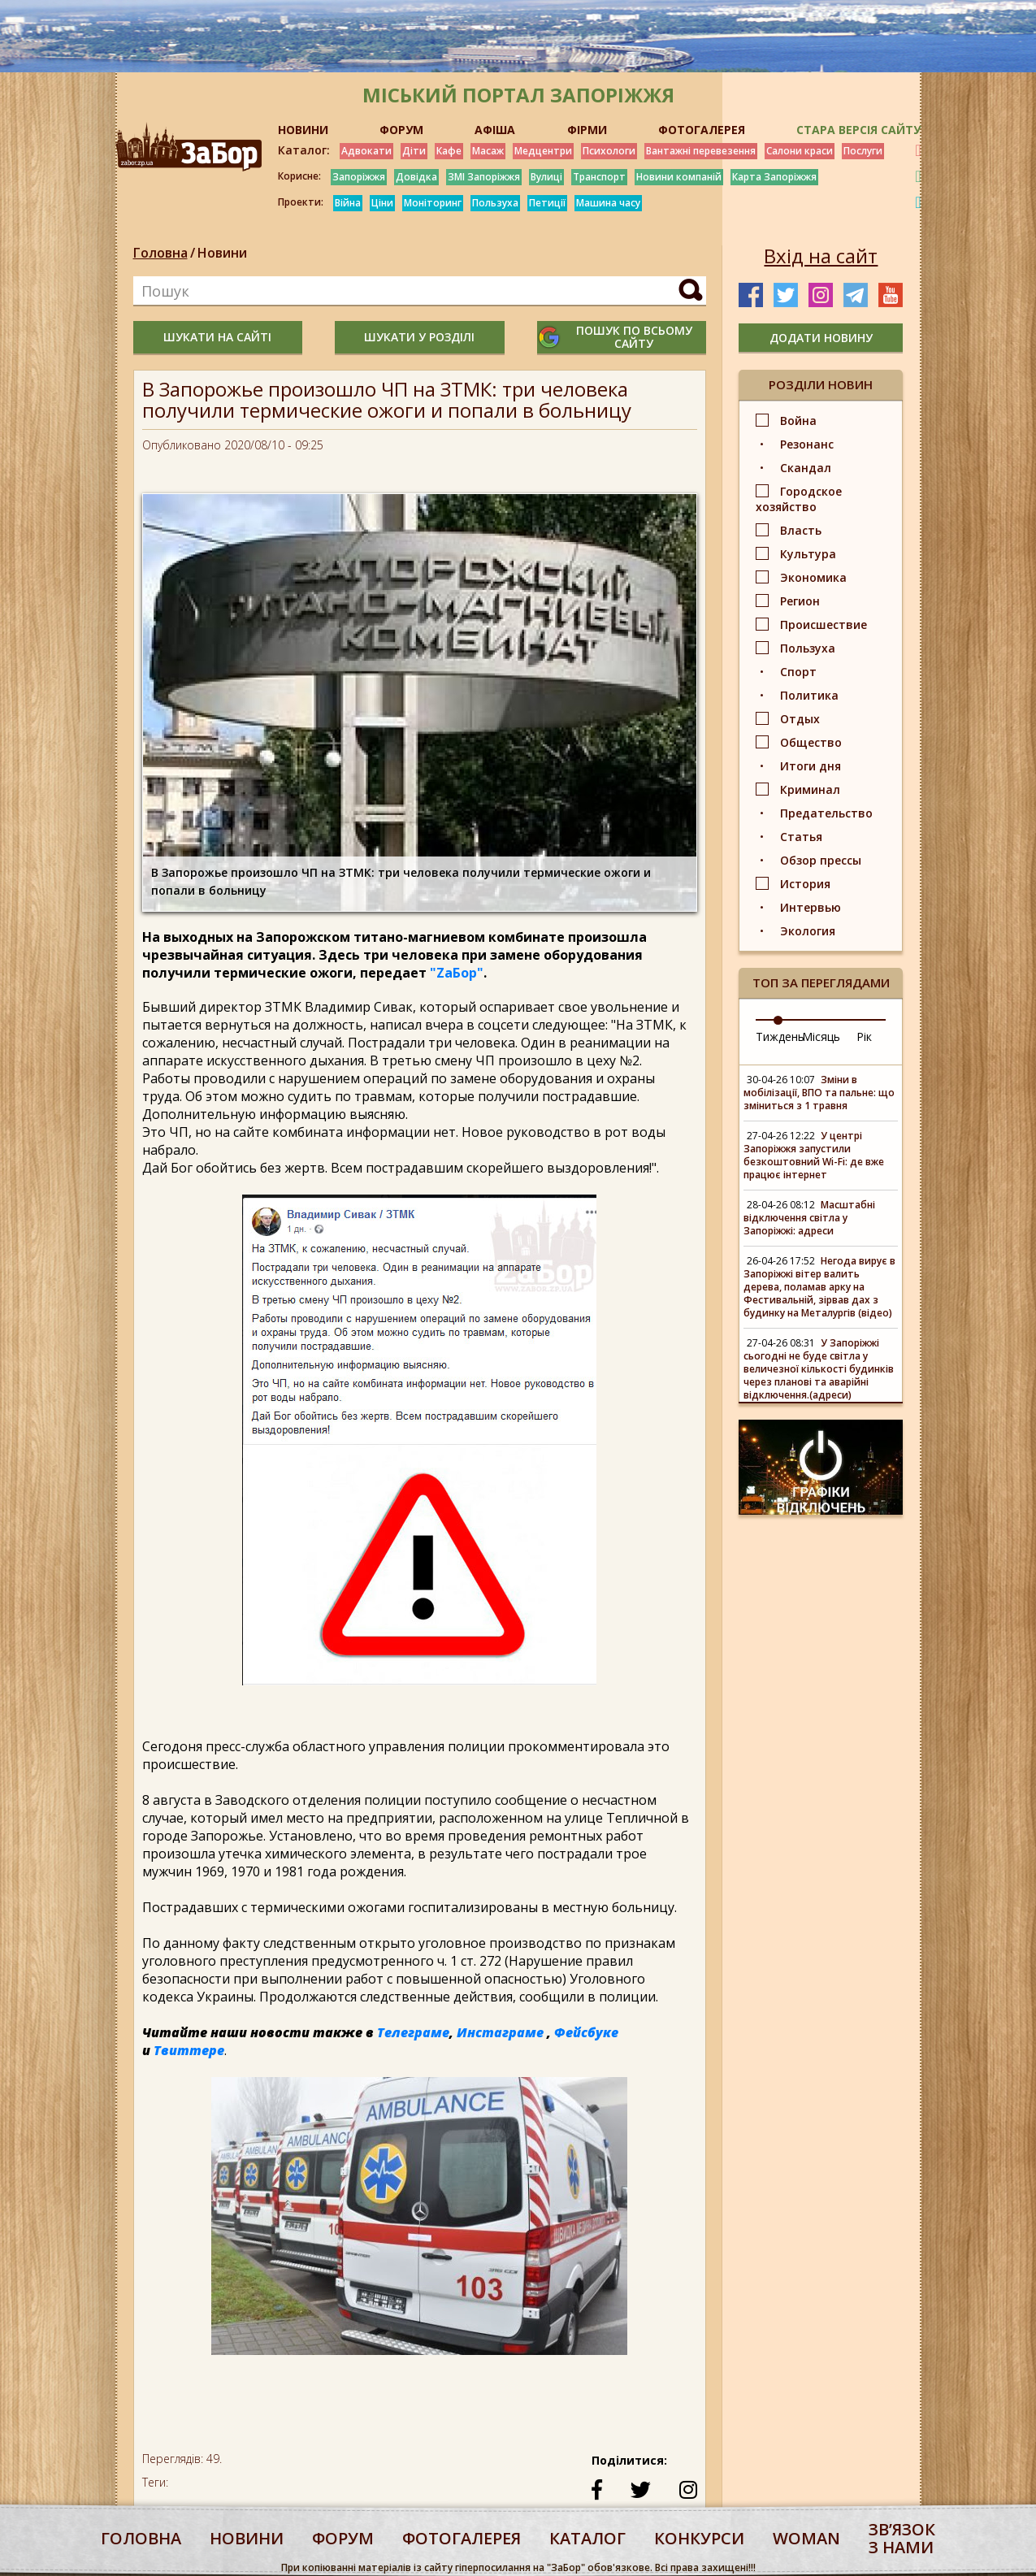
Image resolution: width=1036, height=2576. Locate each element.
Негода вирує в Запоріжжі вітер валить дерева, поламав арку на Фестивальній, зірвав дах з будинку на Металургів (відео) (819, 1287)
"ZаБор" (456, 973)
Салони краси (799, 151)
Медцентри (543, 151)
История (805, 883)
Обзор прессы (820, 860)
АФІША (495, 129)
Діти (414, 151)
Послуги (862, 151)
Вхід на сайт (821, 256)
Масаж (488, 151)
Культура (808, 554)
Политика (809, 695)
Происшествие (823, 624)
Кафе (449, 151)
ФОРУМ (401, 129)
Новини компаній (679, 177)
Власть (800, 530)
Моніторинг (433, 203)
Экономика (813, 577)
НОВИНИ (303, 129)
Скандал (805, 467)
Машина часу (608, 203)
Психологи (609, 151)
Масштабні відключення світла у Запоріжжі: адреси (809, 1218)
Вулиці (546, 177)
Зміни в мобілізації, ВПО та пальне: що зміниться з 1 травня (819, 1092)
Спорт (798, 671)
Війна (348, 203)
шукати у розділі (419, 337)
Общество (811, 742)
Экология (807, 931)
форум (343, 2538)
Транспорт (599, 177)
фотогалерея (461, 2538)
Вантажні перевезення (701, 151)
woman (806, 2538)
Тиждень (780, 1036)
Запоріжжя (358, 177)
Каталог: (304, 150)
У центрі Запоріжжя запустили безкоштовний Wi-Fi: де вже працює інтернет (813, 1155)
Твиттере (189, 2050)
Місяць (821, 1036)
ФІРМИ (587, 129)
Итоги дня (810, 766)
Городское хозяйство (799, 499)
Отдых (800, 718)
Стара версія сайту (858, 129)
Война (798, 420)
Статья (801, 836)
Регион (800, 601)
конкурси (699, 2538)
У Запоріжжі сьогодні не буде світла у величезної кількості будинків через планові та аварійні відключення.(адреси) (818, 1369)
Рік (864, 1036)
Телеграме (413, 2032)
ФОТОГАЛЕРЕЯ (701, 129)
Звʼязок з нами (902, 2538)
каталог (587, 2538)
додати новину (821, 337)
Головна (160, 252)
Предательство (826, 813)
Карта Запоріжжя (774, 177)
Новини (222, 252)
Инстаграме (500, 2032)
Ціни (382, 203)
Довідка (416, 177)
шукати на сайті (217, 337)
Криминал (810, 789)
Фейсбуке (586, 2032)
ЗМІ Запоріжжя (484, 177)
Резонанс (807, 444)
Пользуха (495, 203)
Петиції (547, 203)
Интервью (810, 907)
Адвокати (366, 151)
